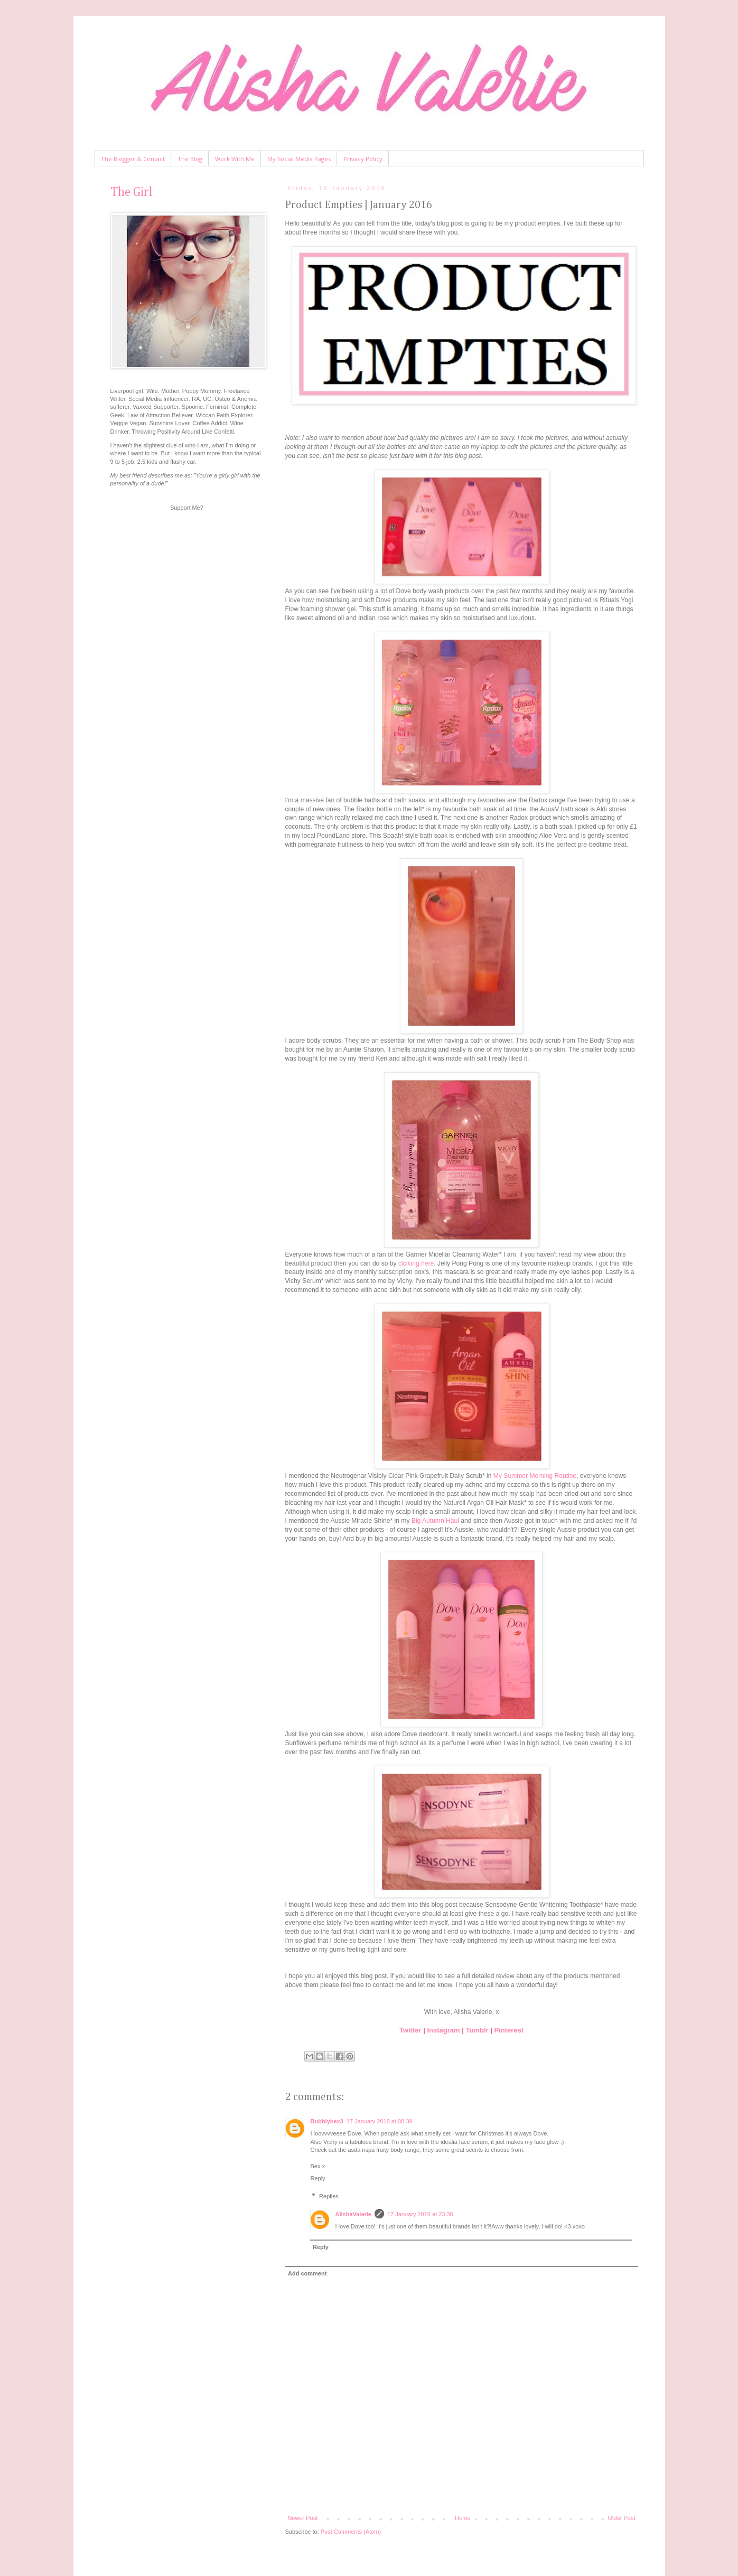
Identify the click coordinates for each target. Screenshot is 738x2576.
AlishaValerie (353, 2214)
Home (462, 2518)
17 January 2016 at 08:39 (380, 2121)
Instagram (443, 2030)
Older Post (622, 2518)
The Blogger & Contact (133, 159)
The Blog (190, 159)
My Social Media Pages (299, 159)
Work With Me (235, 159)
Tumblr (476, 2030)
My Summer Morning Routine (534, 1475)
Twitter (410, 2030)
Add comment (307, 2273)
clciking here (416, 1263)
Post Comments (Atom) (351, 2531)
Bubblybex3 (327, 2121)
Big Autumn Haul (435, 1520)
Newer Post (303, 2518)
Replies (329, 2196)
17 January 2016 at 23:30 (420, 2214)
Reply (318, 2178)
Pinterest (509, 2030)
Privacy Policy (362, 159)
